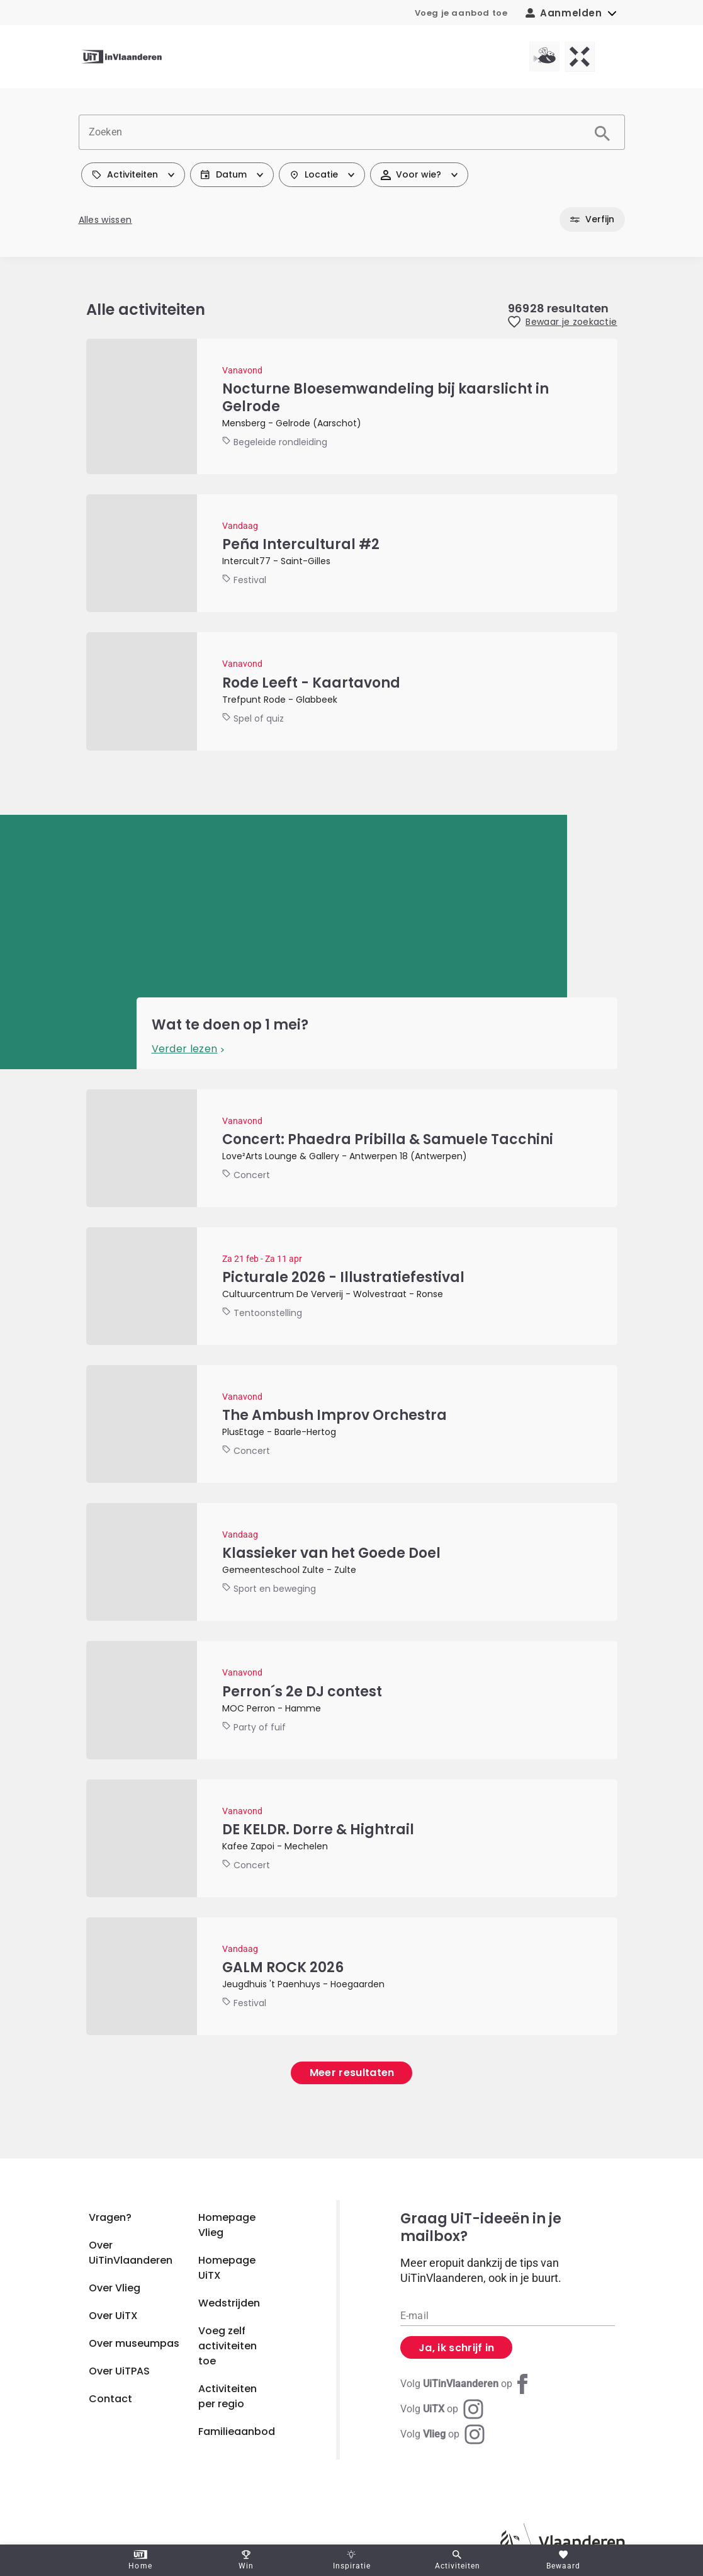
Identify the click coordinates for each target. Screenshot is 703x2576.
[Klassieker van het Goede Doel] (351, 1562)
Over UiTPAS (119, 2371)
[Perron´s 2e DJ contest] (351, 1700)
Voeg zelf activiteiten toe (227, 2346)
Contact (110, 2399)
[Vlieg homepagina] (544, 57)
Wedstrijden (229, 2303)
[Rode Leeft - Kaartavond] (351, 691)
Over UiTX (113, 2315)
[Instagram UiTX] (441, 2409)
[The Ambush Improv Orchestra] (351, 1424)
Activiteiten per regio (227, 2396)
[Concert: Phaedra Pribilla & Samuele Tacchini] (351, 1148)
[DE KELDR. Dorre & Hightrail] (351, 1838)
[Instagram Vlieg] (442, 2434)
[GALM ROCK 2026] (351, 1976)
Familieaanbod (236, 2431)
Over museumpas (134, 2343)
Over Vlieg (114, 2288)
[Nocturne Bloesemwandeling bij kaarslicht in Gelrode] (351, 406)
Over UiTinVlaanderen (130, 2252)
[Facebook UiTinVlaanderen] (466, 2384)
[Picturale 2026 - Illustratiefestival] (351, 1286)
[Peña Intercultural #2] (351, 553)
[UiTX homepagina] (580, 57)
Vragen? (110, 2217)
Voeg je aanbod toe (461, 13)
